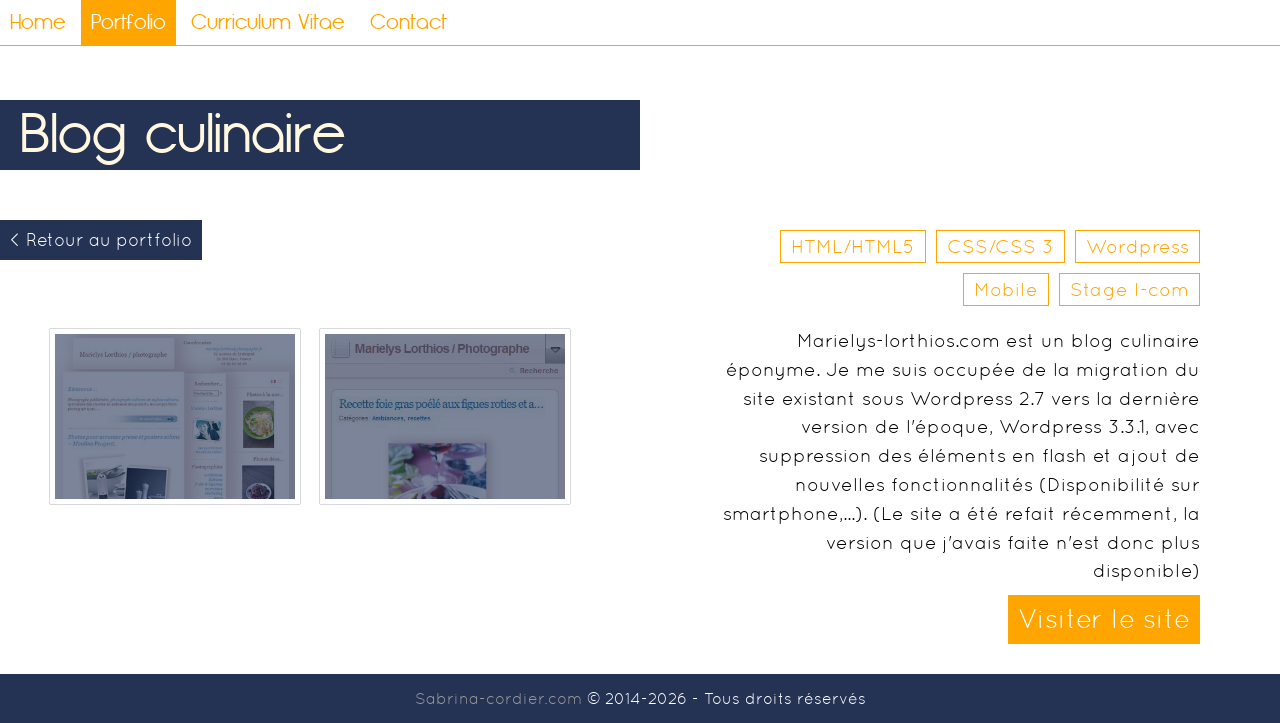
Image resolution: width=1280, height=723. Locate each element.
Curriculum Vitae (268, 22)
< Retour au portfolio (101, 240)
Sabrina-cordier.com (498, 698)
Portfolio (128, 22)
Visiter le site (1104, 618)
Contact (408, 22)
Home (38, 22)
